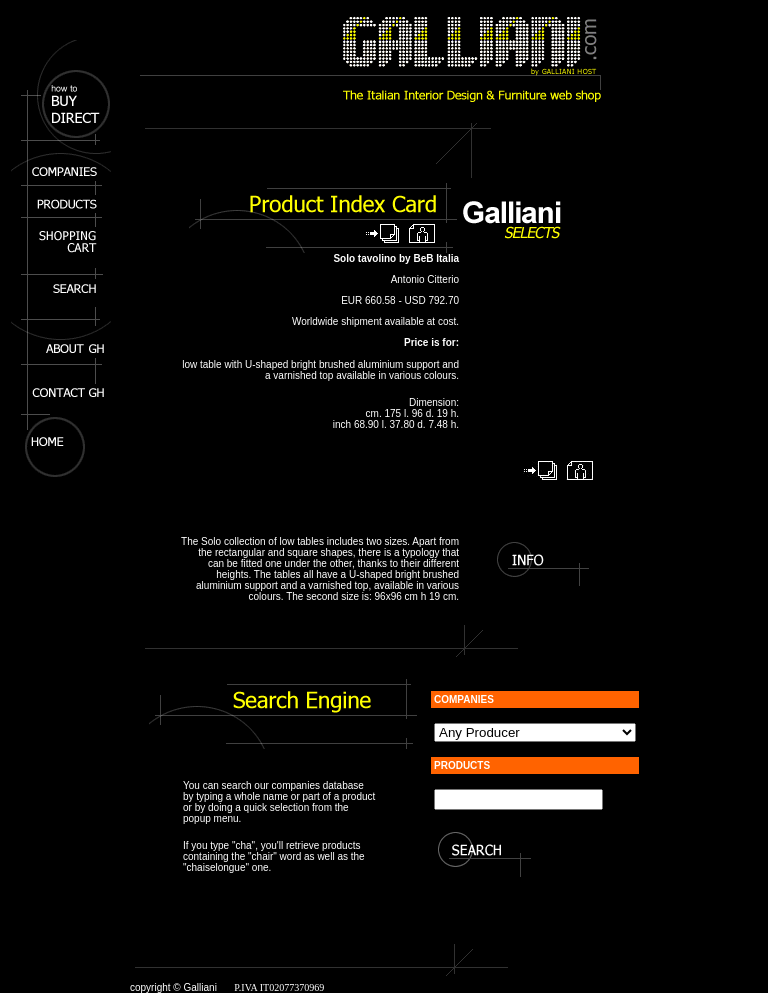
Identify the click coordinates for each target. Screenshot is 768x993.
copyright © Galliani (173, 987)
